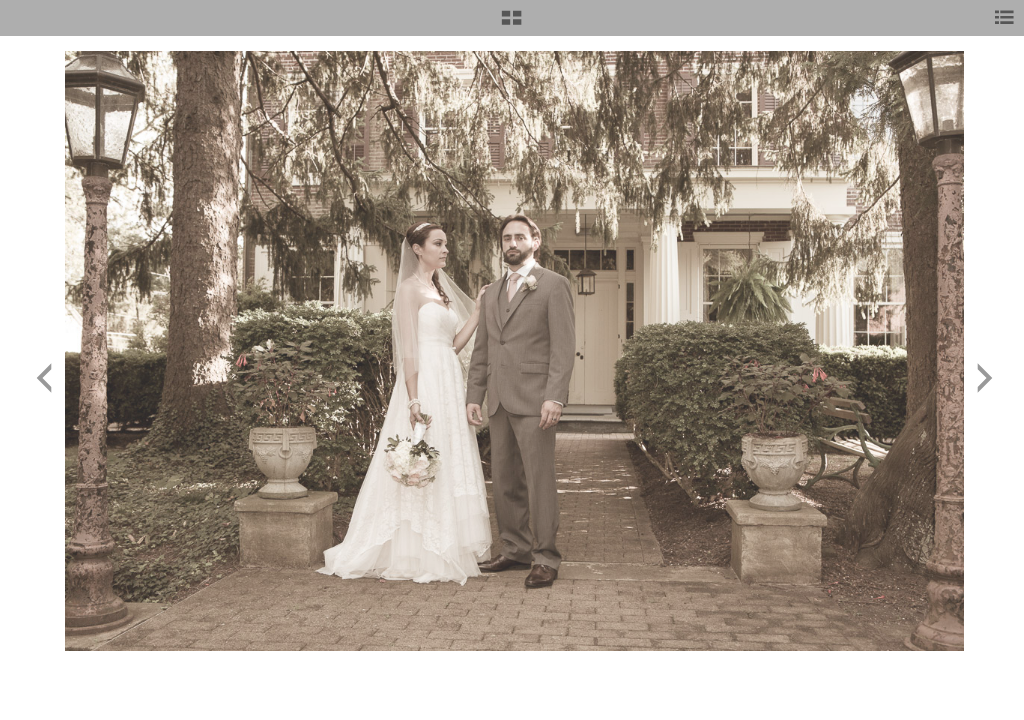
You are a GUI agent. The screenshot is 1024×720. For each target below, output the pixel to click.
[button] (511, 25)
